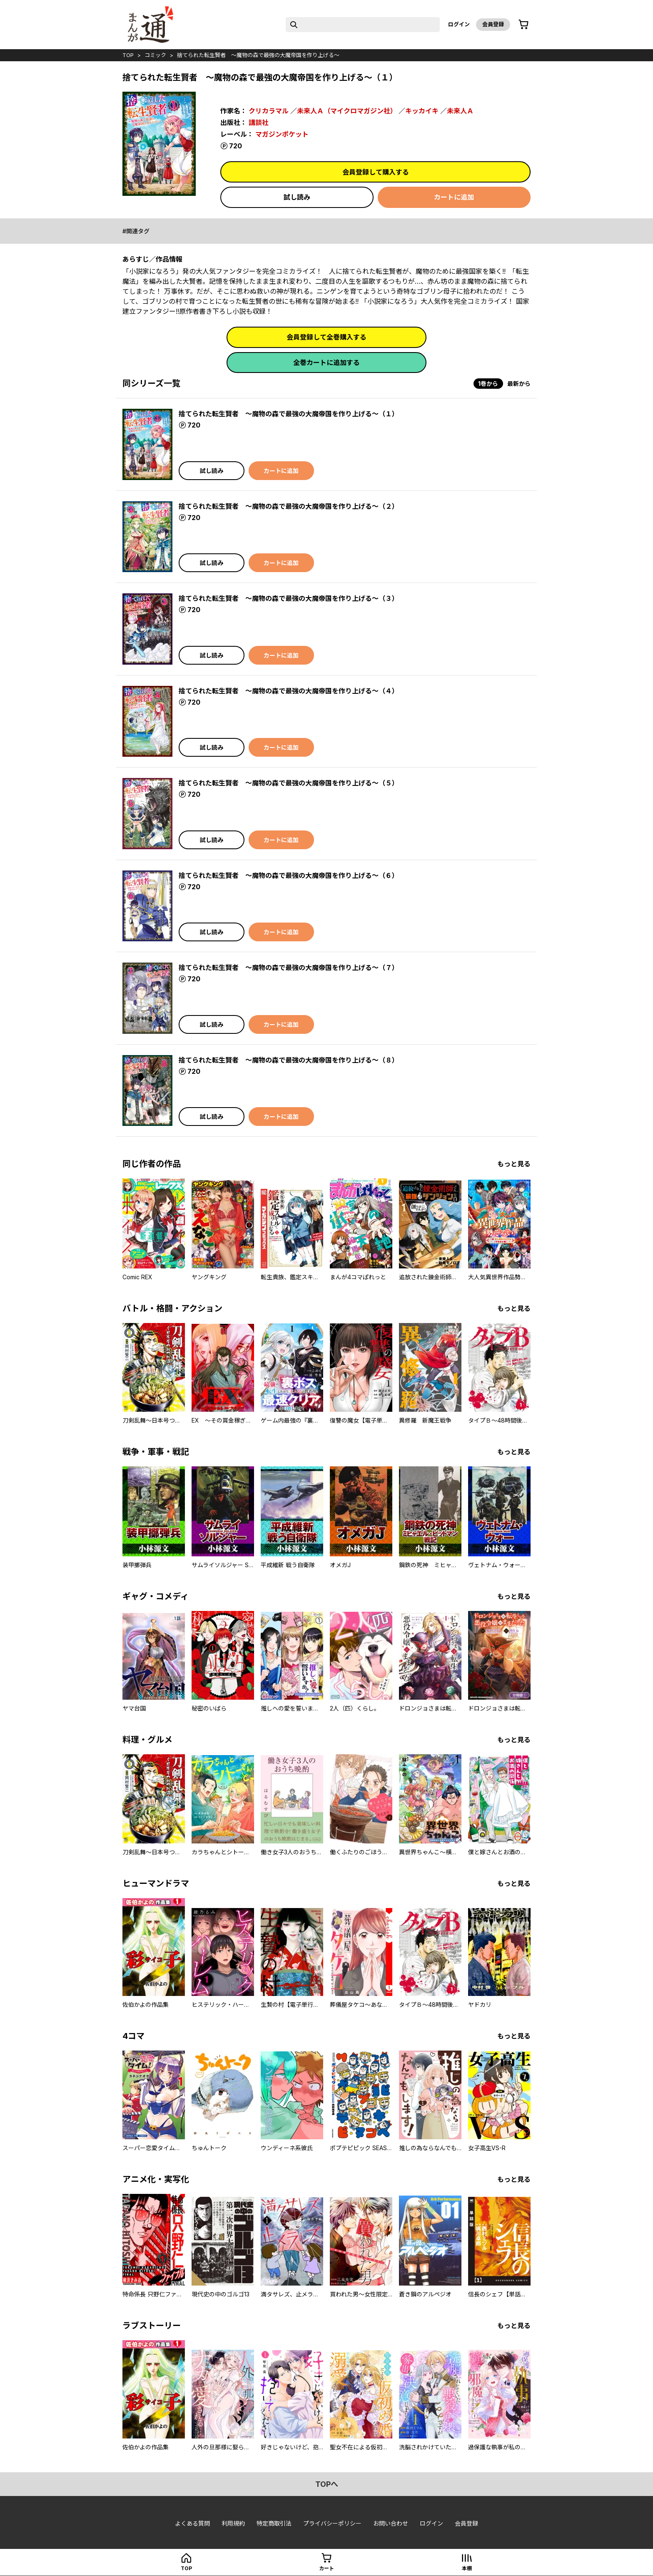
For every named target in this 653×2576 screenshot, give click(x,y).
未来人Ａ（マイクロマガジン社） (347, 111)
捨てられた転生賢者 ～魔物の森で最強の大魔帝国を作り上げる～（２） (289, 506)
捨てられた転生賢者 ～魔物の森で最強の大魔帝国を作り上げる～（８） (289, 1060)
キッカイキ (422, 111)
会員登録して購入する (375, 172)
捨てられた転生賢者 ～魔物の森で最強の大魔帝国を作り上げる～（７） (289, 967)
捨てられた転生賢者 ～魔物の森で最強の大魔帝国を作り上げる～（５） (289, 783)
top (128, 55)
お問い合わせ (390, 2523)
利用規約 (233, 2523)
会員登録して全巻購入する (326, 337)
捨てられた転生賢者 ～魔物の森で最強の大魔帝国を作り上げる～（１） (289, 414)
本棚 (467, 2568)
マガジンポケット (282, 134)
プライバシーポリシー (332, 2523)
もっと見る (514, 1164)
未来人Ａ (460, 111)
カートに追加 (454, 197)
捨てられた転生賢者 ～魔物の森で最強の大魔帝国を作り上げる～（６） (289, 875)
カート (326, 2568)
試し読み (297, 197)
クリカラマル (269, 111)
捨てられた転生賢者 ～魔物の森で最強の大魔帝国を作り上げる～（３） (289, 598)
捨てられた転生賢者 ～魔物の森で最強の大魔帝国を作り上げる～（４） (289, 691)
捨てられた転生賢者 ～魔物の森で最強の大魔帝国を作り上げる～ (258, 55)
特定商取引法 (274, 2523)
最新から (519, 383)
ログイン (459, 24)
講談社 (259, 122)
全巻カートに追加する (326, 362)
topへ (326, 2484)
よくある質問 (192, 2523)
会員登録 (493, 24)
